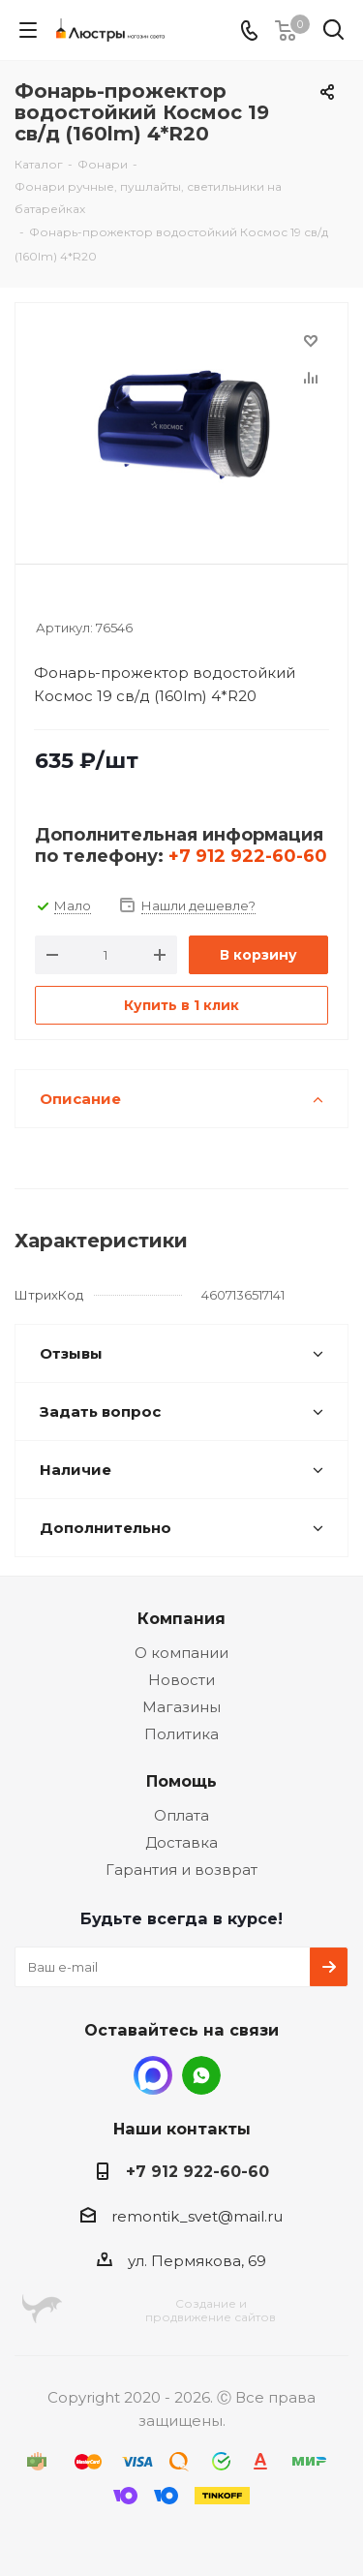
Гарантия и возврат (181, 1869)
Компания (181, 1618)
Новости (181, 1680)
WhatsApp (201, 2075)
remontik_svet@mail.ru (197, 2216)
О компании (181, 1652)
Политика (181, 1734)
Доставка (181, 1842)
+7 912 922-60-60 (247, 856)
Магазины (181, 1707)
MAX (153, 2075)
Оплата (181, 1815)
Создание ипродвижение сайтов (210, 2310)
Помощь (181, 1781)
